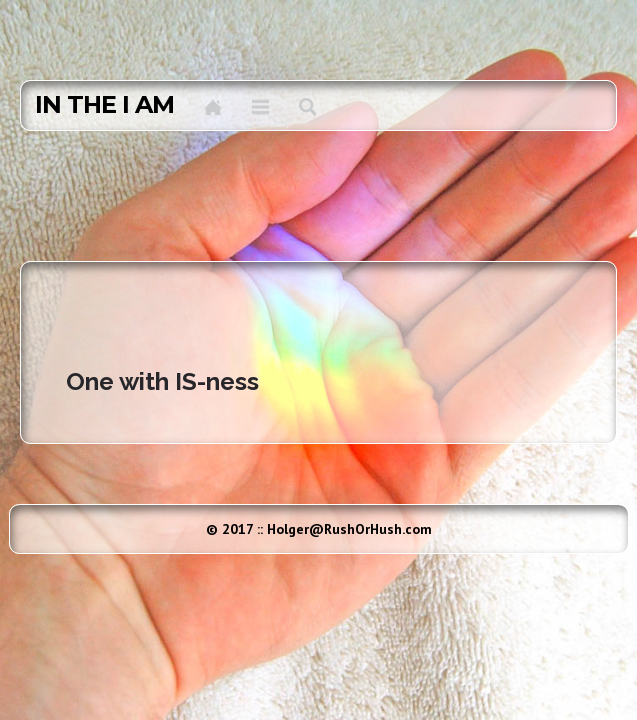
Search (307, 107)
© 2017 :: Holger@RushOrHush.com (319, 529)
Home (213, 107)
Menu (260, 107)
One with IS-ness (162, 381)
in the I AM (104, 105)
